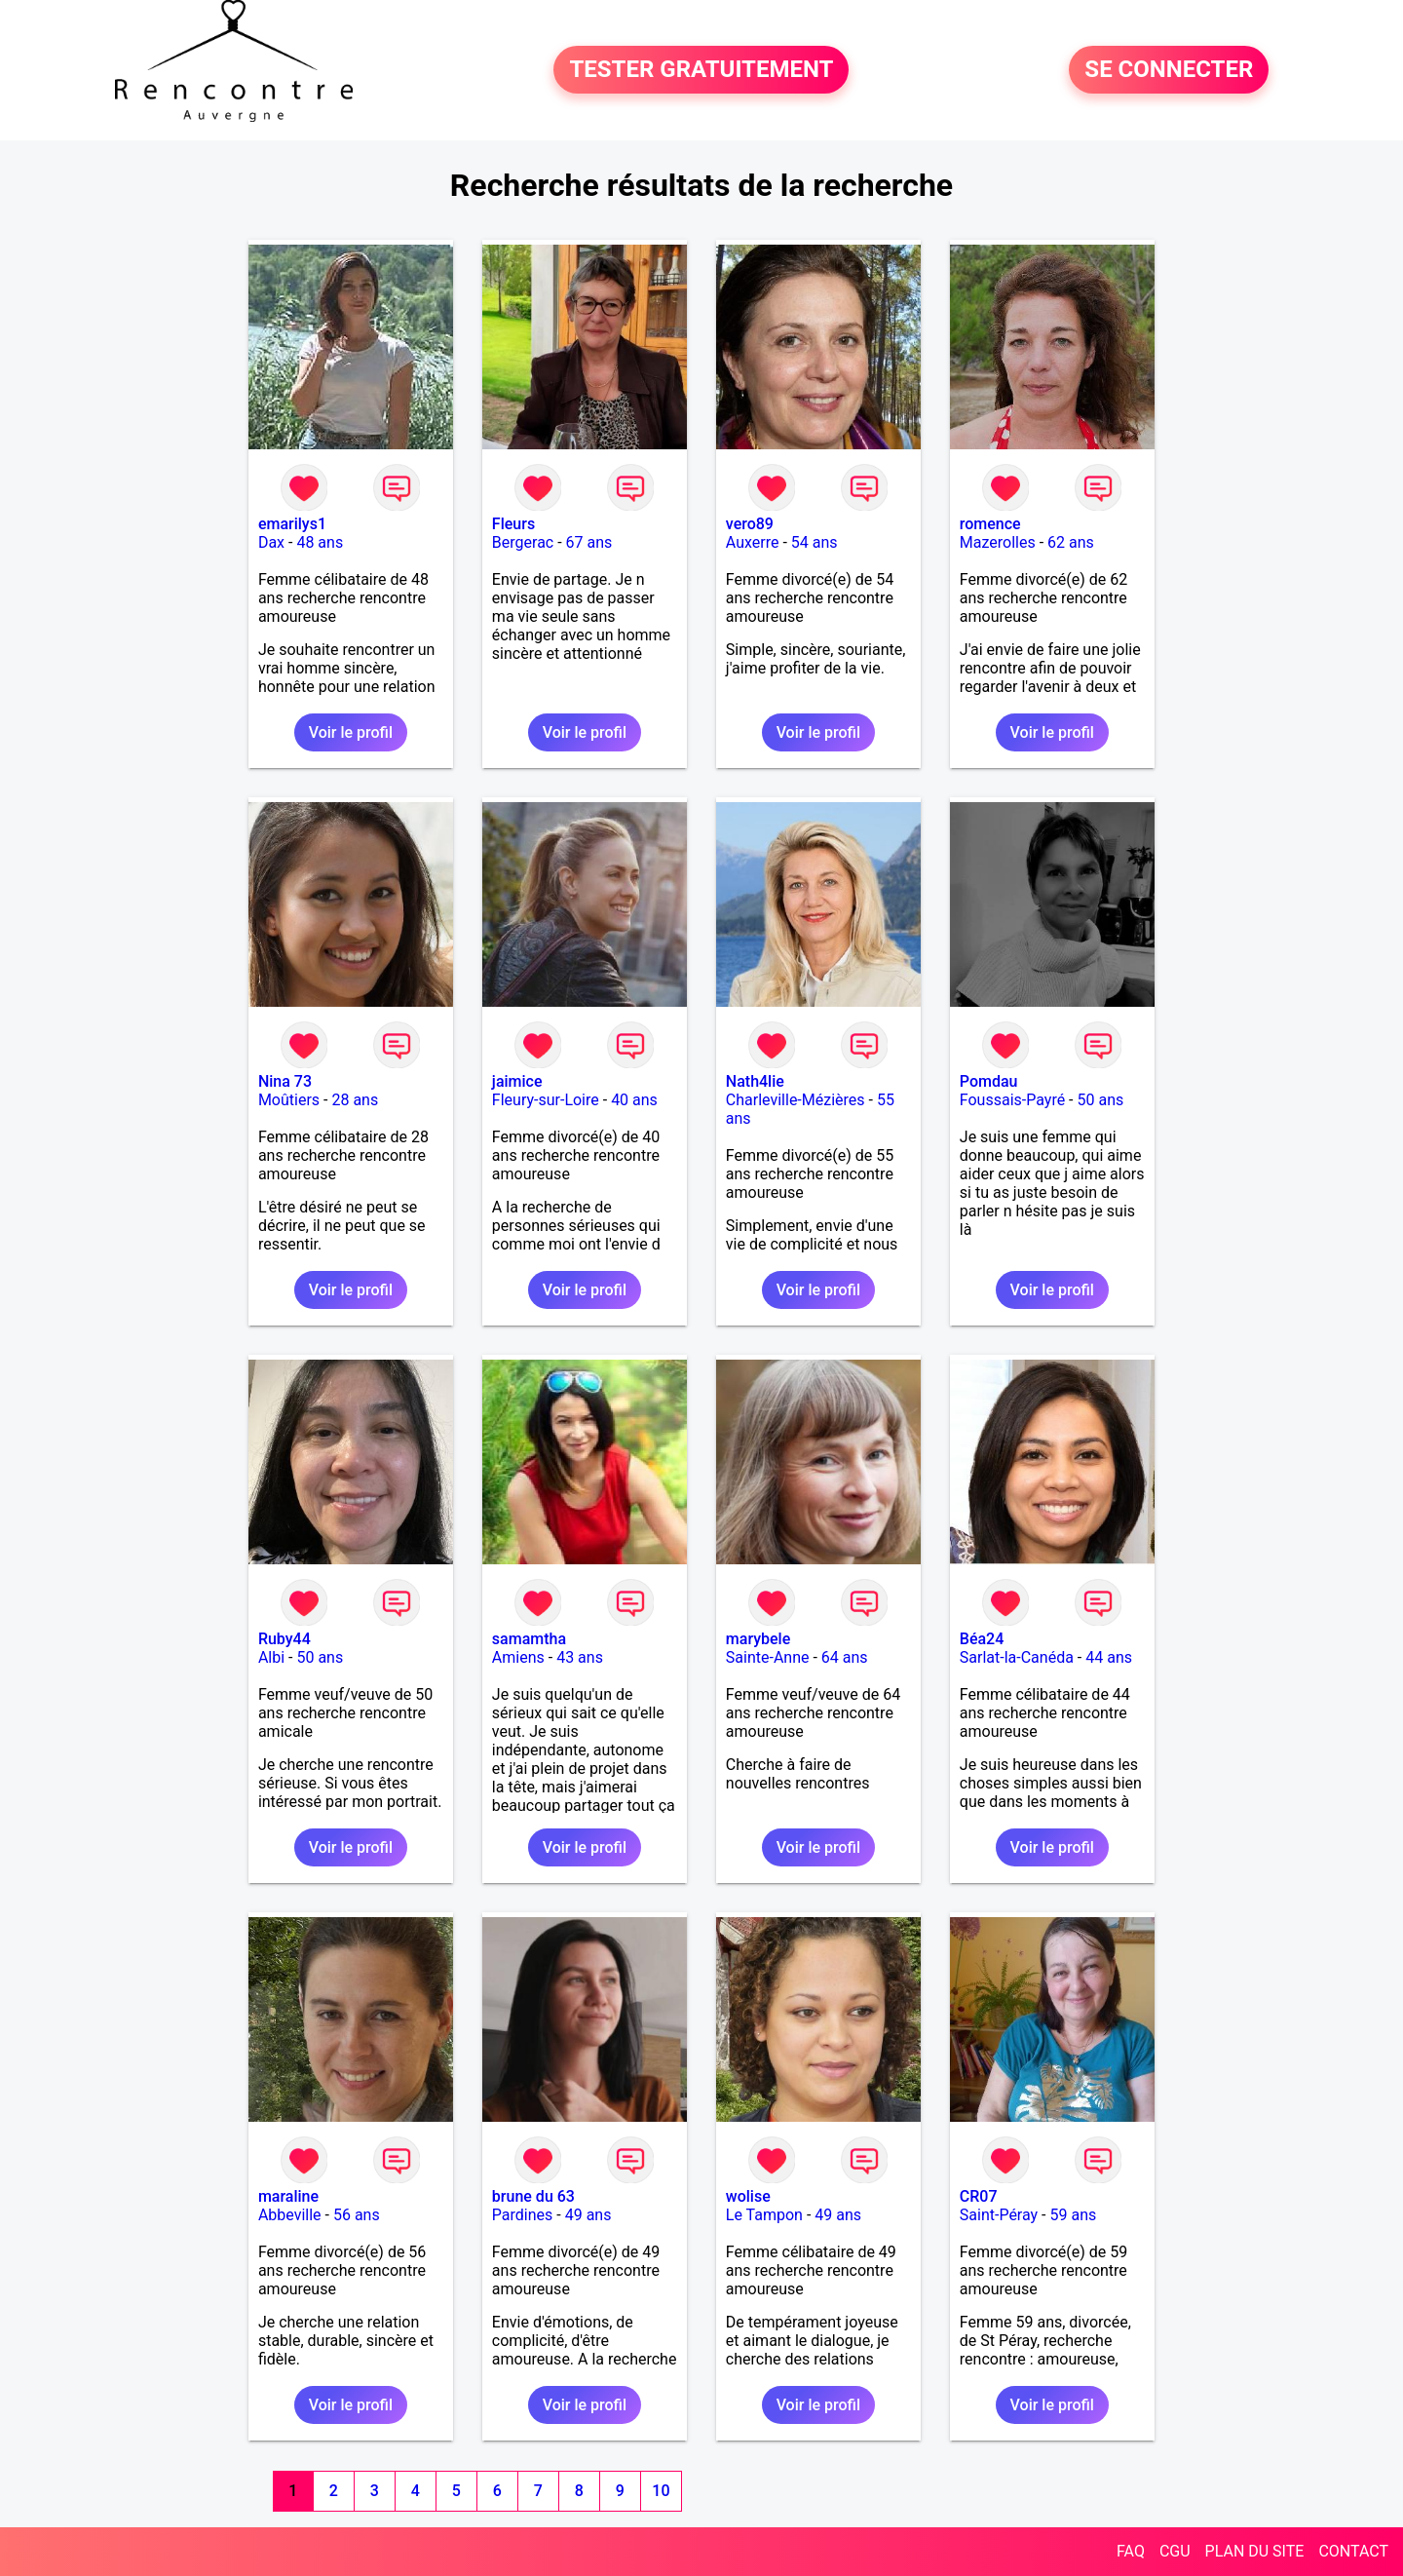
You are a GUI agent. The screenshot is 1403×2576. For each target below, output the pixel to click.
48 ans (319, 542)
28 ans (354, 1100)
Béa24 (982, 1639)
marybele (758, 1639)
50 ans (1101, 1100)
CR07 (979, 2196)
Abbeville (290, 2215)
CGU (1175, 2551)
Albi (271, 1657)
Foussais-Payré (1012, 1100)
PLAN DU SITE (1255, 2551)
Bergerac (522, 542)
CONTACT (1353, 2551)
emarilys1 (292, 524)
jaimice (517, 1081)
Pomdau (989, 1081)
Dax (271, 542)
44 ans (1108, 1657)
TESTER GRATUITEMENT (701, 70)
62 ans (1070, 542)
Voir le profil (351, 732)
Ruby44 (284, 1639)
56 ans (356, 2215)
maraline (288, 2196)
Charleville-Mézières (795, 1100)
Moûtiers (289, 1100)
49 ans (588, 2215)
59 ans (1072, 2215)
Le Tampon (764, 2215)
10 (660, 2490)
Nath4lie (755, 1081)
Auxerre (752, 542)
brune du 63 (533, 2196)
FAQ (1131, 2551)
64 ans (844, 1657)
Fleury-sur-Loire (545, 1100)
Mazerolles (998, 542)
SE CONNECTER (1168, 70)
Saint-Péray (999, 2215)
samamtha (529, 1639)
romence (990, 524)
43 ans (579, 1657)
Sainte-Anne (768, 1657)
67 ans (589, 542)
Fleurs (513, 524)
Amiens (518, 1657)
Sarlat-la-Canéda (1017, 1657)
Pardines (522, 2215)
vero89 (750, 524)
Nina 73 (285, 1081)
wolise (748, 2196)
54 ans (814, 542)
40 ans (634, 1100)
